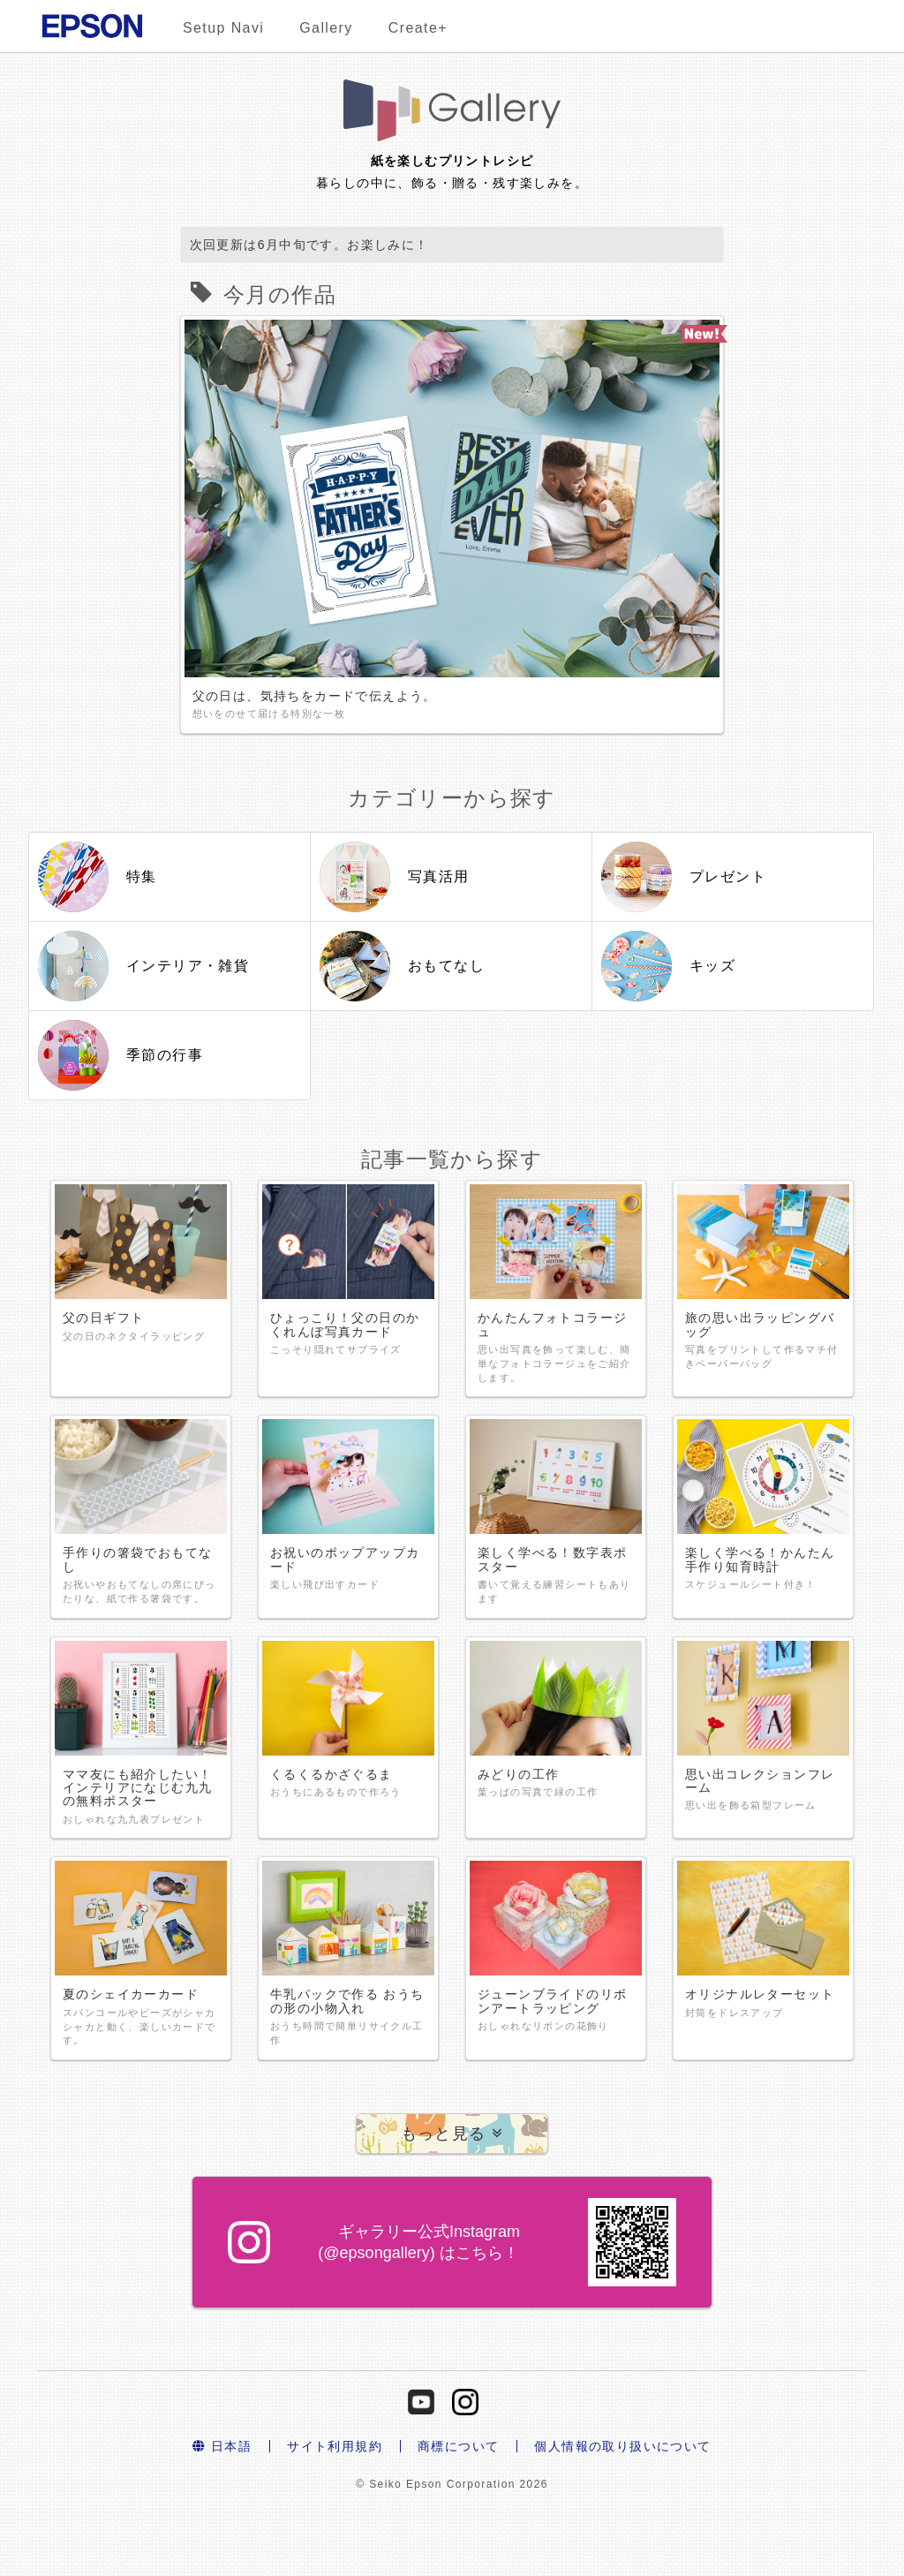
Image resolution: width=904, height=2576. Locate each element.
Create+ (418, 27)
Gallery (325, 27)
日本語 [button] (222, 2446)
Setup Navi (223, 27)
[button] (452, 2133)
